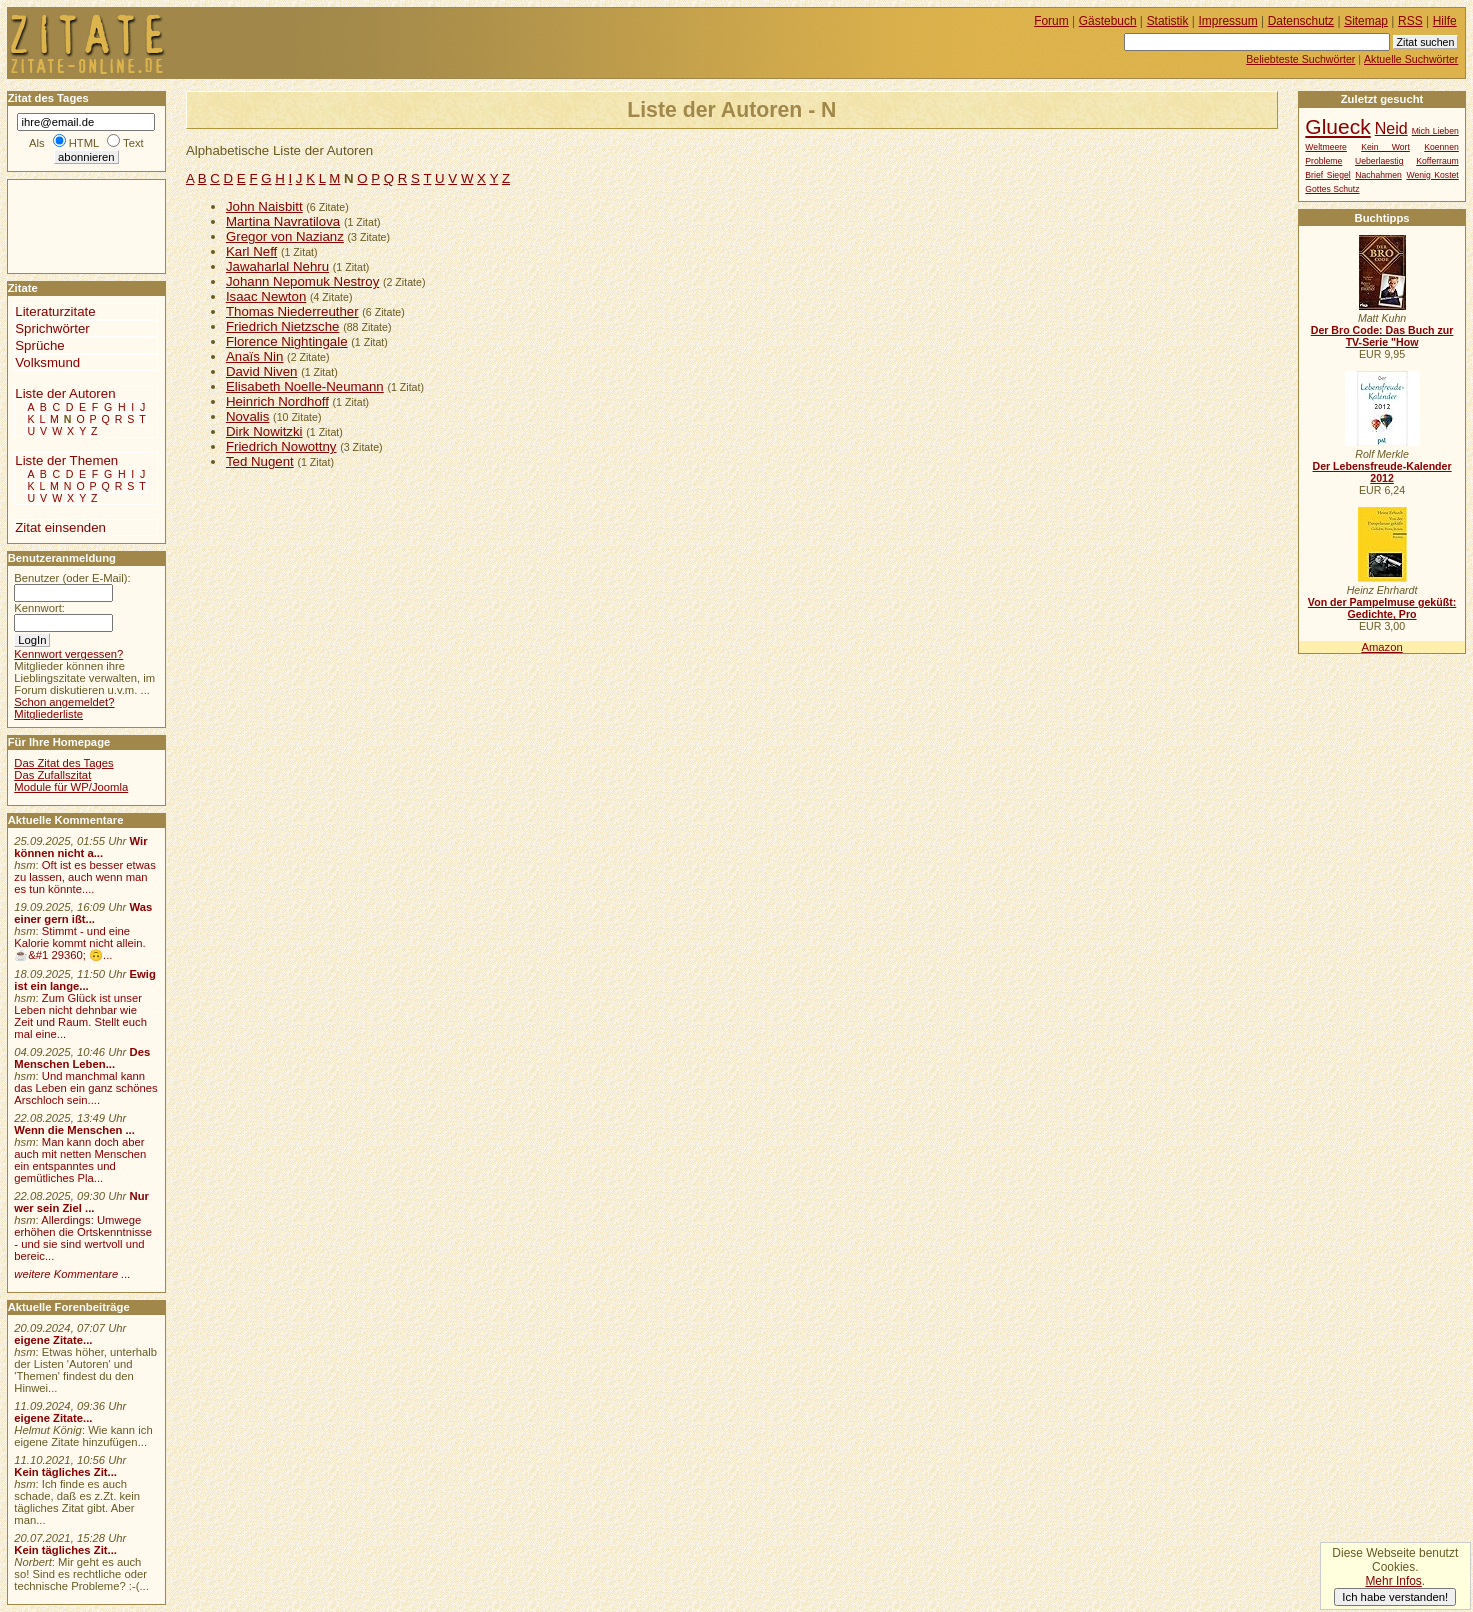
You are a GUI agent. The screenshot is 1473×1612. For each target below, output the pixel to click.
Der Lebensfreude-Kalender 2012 (1381, 472)
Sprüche (39, 345)
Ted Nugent (260, 461)
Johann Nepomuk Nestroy (302, 281)
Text (133, 143)
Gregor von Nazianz (285, 236)
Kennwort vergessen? (68, 654)
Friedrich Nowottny (281, 446)
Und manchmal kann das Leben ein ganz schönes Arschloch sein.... (85, 1088)
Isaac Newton (266, 296)
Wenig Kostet (1432, 175)
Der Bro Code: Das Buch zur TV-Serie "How (1382, 336)
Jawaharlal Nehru (277, 266)
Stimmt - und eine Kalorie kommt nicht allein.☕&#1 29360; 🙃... (80, 943)
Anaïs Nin (255, 356)
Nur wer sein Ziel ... (81, 1202)
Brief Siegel (1327, 175)
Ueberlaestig (1379, 161)
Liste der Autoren (65, 393)
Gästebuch (1108, 21)
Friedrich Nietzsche (283, 326)
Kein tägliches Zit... (65, 1472)
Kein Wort (1385, 147)
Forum (1051, 21)
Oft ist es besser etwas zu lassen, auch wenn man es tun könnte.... (85, 877)
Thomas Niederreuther (292, 311)
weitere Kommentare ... (72, 1274)
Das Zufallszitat (52, 775)
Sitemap (1366, 21)
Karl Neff (251, 251)
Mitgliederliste (48, 714)
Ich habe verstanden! (1395, 1597)
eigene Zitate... (53, 1340)
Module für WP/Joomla (71, 787)
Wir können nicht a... (80, 847)
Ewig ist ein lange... (85, 980)
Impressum (1228, 21)
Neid (1391, 128)
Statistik (1168, 21)
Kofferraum (1437, 161)
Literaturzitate (55, 311)
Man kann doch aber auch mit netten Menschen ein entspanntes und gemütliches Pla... (80, 1160)
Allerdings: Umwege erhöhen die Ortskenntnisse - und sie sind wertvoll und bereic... (83, 1238)
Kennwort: (39, 608)
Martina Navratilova (283, 221)
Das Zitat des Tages (63, 763)
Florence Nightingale (287, 341)
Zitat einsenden (60, 527)
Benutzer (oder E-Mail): (72, 578)
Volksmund (47, 362)
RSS (1410, 21)
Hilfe (1445, 21)
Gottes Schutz (1332, 189)
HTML (84, 143)
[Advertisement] (68, 225)
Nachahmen (1378, 175)
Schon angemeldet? (64, 702)
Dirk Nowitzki (264, 431)
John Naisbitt (264, 206)
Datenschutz (1301, 21)
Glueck (1337, 126)
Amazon (1381, 647)
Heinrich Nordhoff (277, 401)
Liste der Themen (66, 460)
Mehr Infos (1393, 1581)
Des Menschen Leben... (82, 1058)
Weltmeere (1326, 147)
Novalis (248, 416)
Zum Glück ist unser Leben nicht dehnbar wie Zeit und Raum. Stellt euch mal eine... (80, 1016)
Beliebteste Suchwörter (1300, 59)
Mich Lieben (1435, 131)
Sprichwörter (52, 328)
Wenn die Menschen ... (74, 1130)
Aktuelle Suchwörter (1411, 59)
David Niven (262, 371)
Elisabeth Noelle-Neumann (305, 386)
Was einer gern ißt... (83, 913)
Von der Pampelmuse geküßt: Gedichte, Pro (1382, 608)
